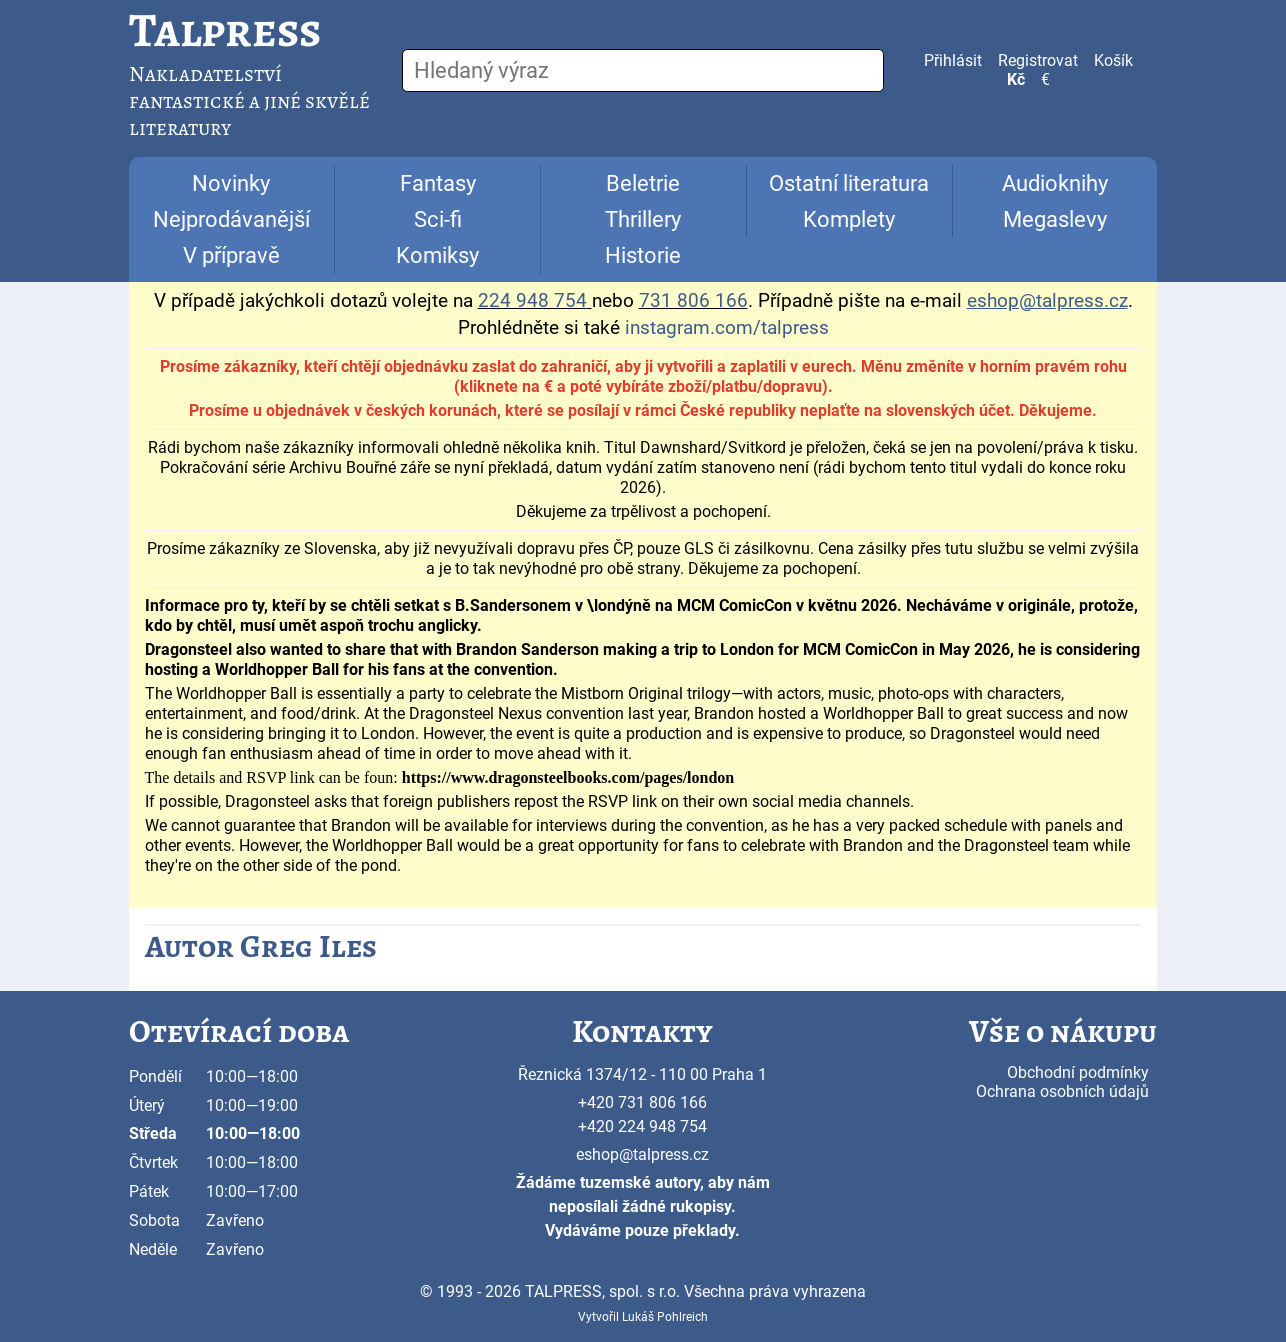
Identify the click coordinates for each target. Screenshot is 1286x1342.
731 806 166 (693, 301)
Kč (1016, 79)
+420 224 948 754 (642, 1126)
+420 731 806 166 (642, 1102)
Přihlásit (953, 60)
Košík (1113, 60)
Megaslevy (1055, 219)
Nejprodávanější (231, 219)
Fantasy (438, 183)
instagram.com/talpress (727, 328)
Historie (643, 255)
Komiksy (437, 255)
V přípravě (231, 255)
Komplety (849, 219)
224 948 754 (532, 301)
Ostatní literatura (849, 183)
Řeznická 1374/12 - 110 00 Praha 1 (642, 1074)
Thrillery (643, 219)
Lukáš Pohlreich (665, 1317)
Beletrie (643, 183)
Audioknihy (1055, 183)
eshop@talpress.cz (642, 1154)
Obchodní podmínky (1078, 1072)
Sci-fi (438, 219)
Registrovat (1038, 60)
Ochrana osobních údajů (1062, 1091)
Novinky (231, 183)
